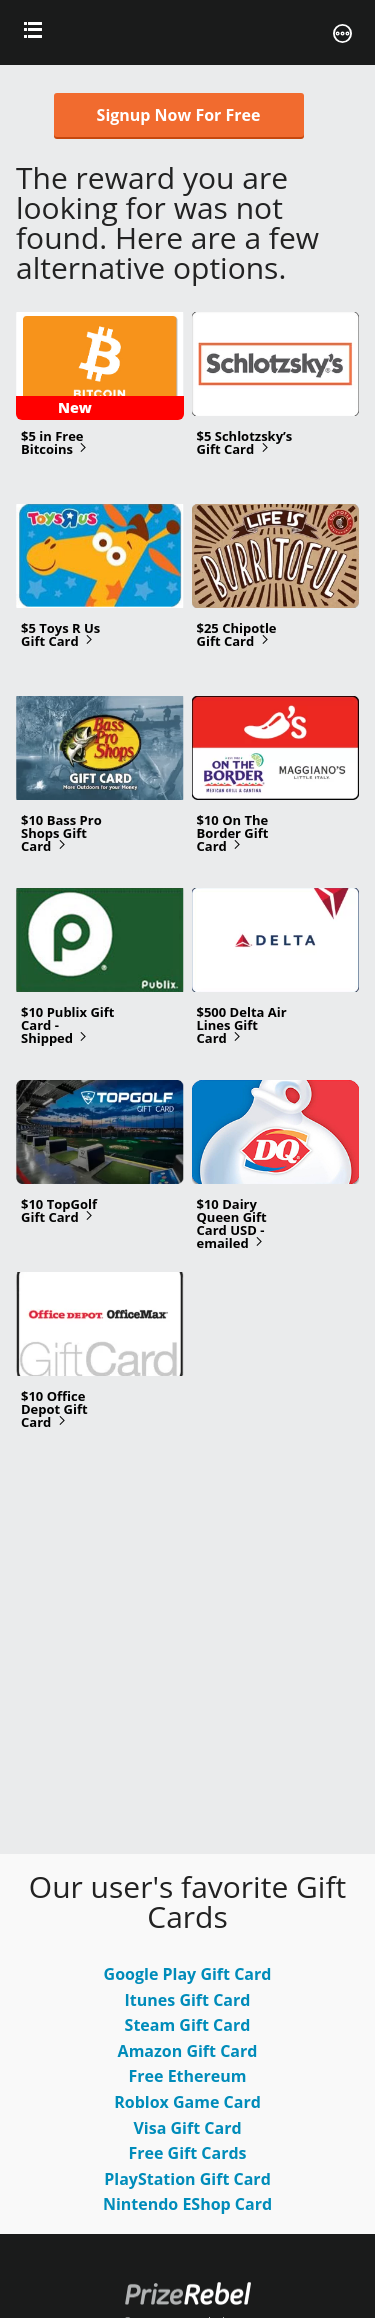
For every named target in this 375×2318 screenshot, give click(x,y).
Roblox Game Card (187, 2102)
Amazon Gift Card (188, 2051)
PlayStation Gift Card (187, 2179)
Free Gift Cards (187, 2153)
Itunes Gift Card (188, 2000)
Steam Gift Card (188, 2025)
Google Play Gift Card (188, 1974)
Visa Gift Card (187, 2128)
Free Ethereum (188, 2076)
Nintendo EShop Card (187, 2204)
